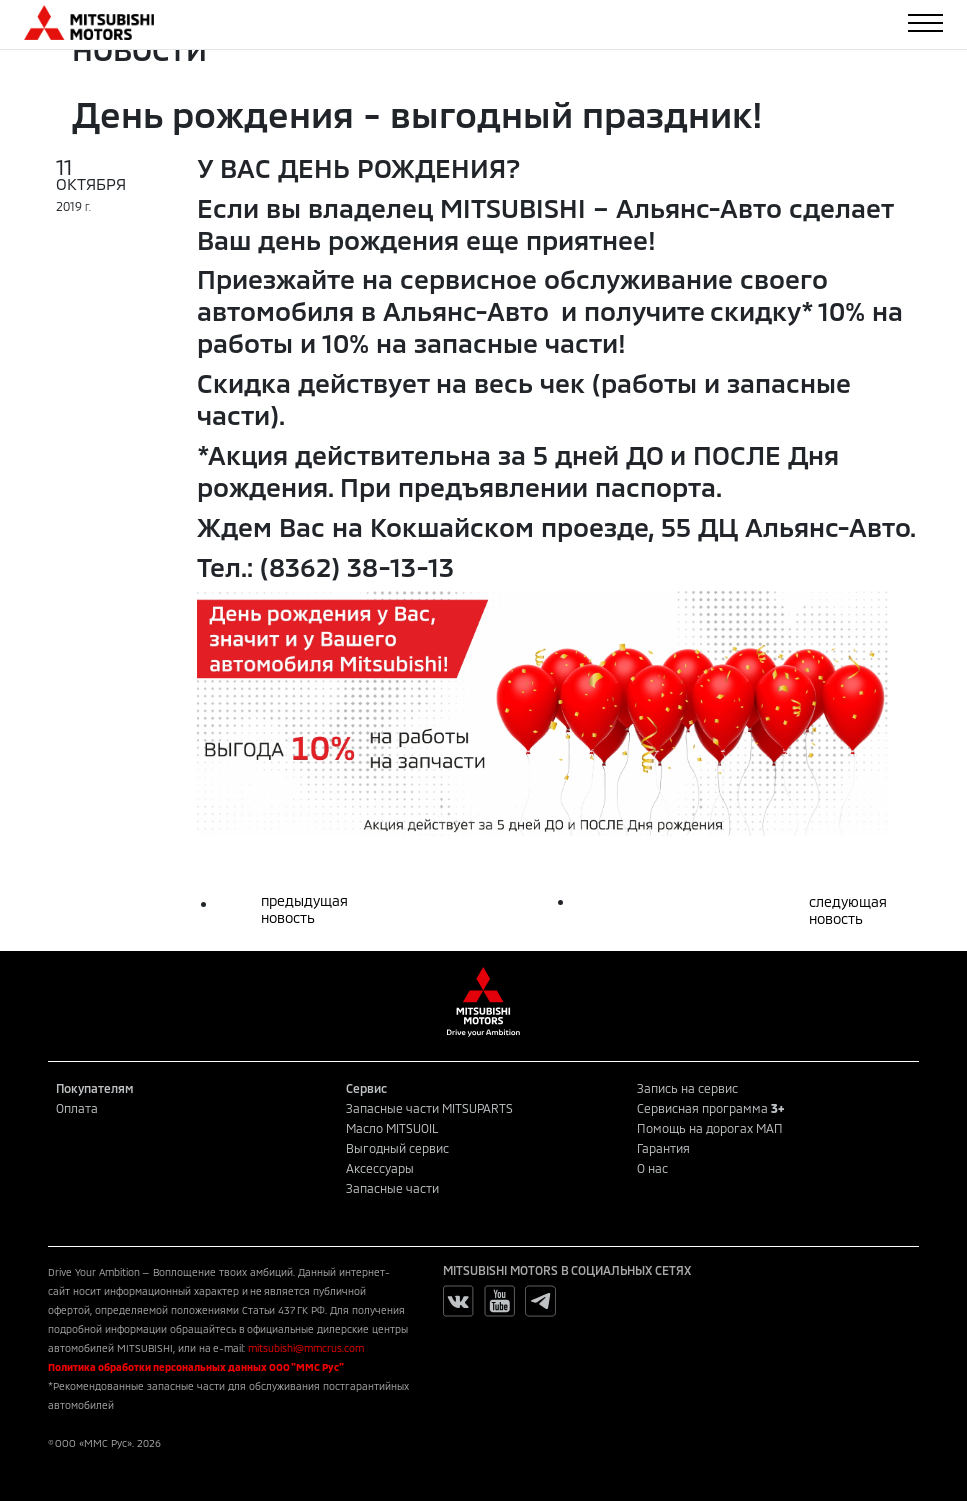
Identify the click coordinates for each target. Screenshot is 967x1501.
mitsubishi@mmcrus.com (306, 1348)
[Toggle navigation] (925, 23)
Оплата (77, 1108)
